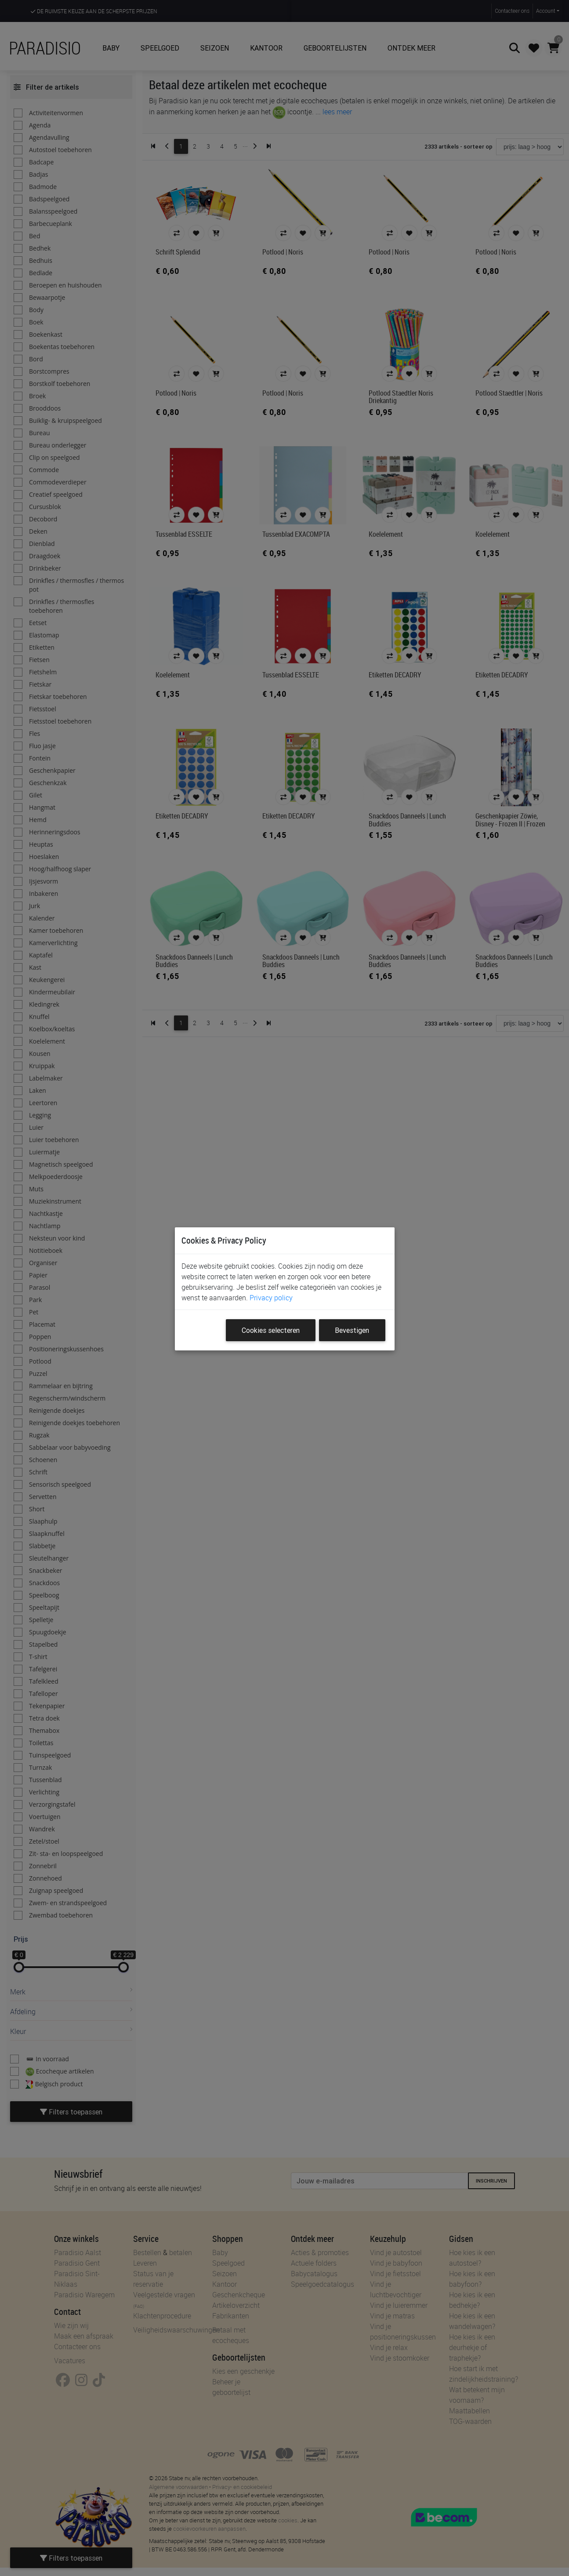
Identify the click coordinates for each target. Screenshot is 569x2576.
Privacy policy (271, 1298)
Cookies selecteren (271, 1330)
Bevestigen (352, 1330)
